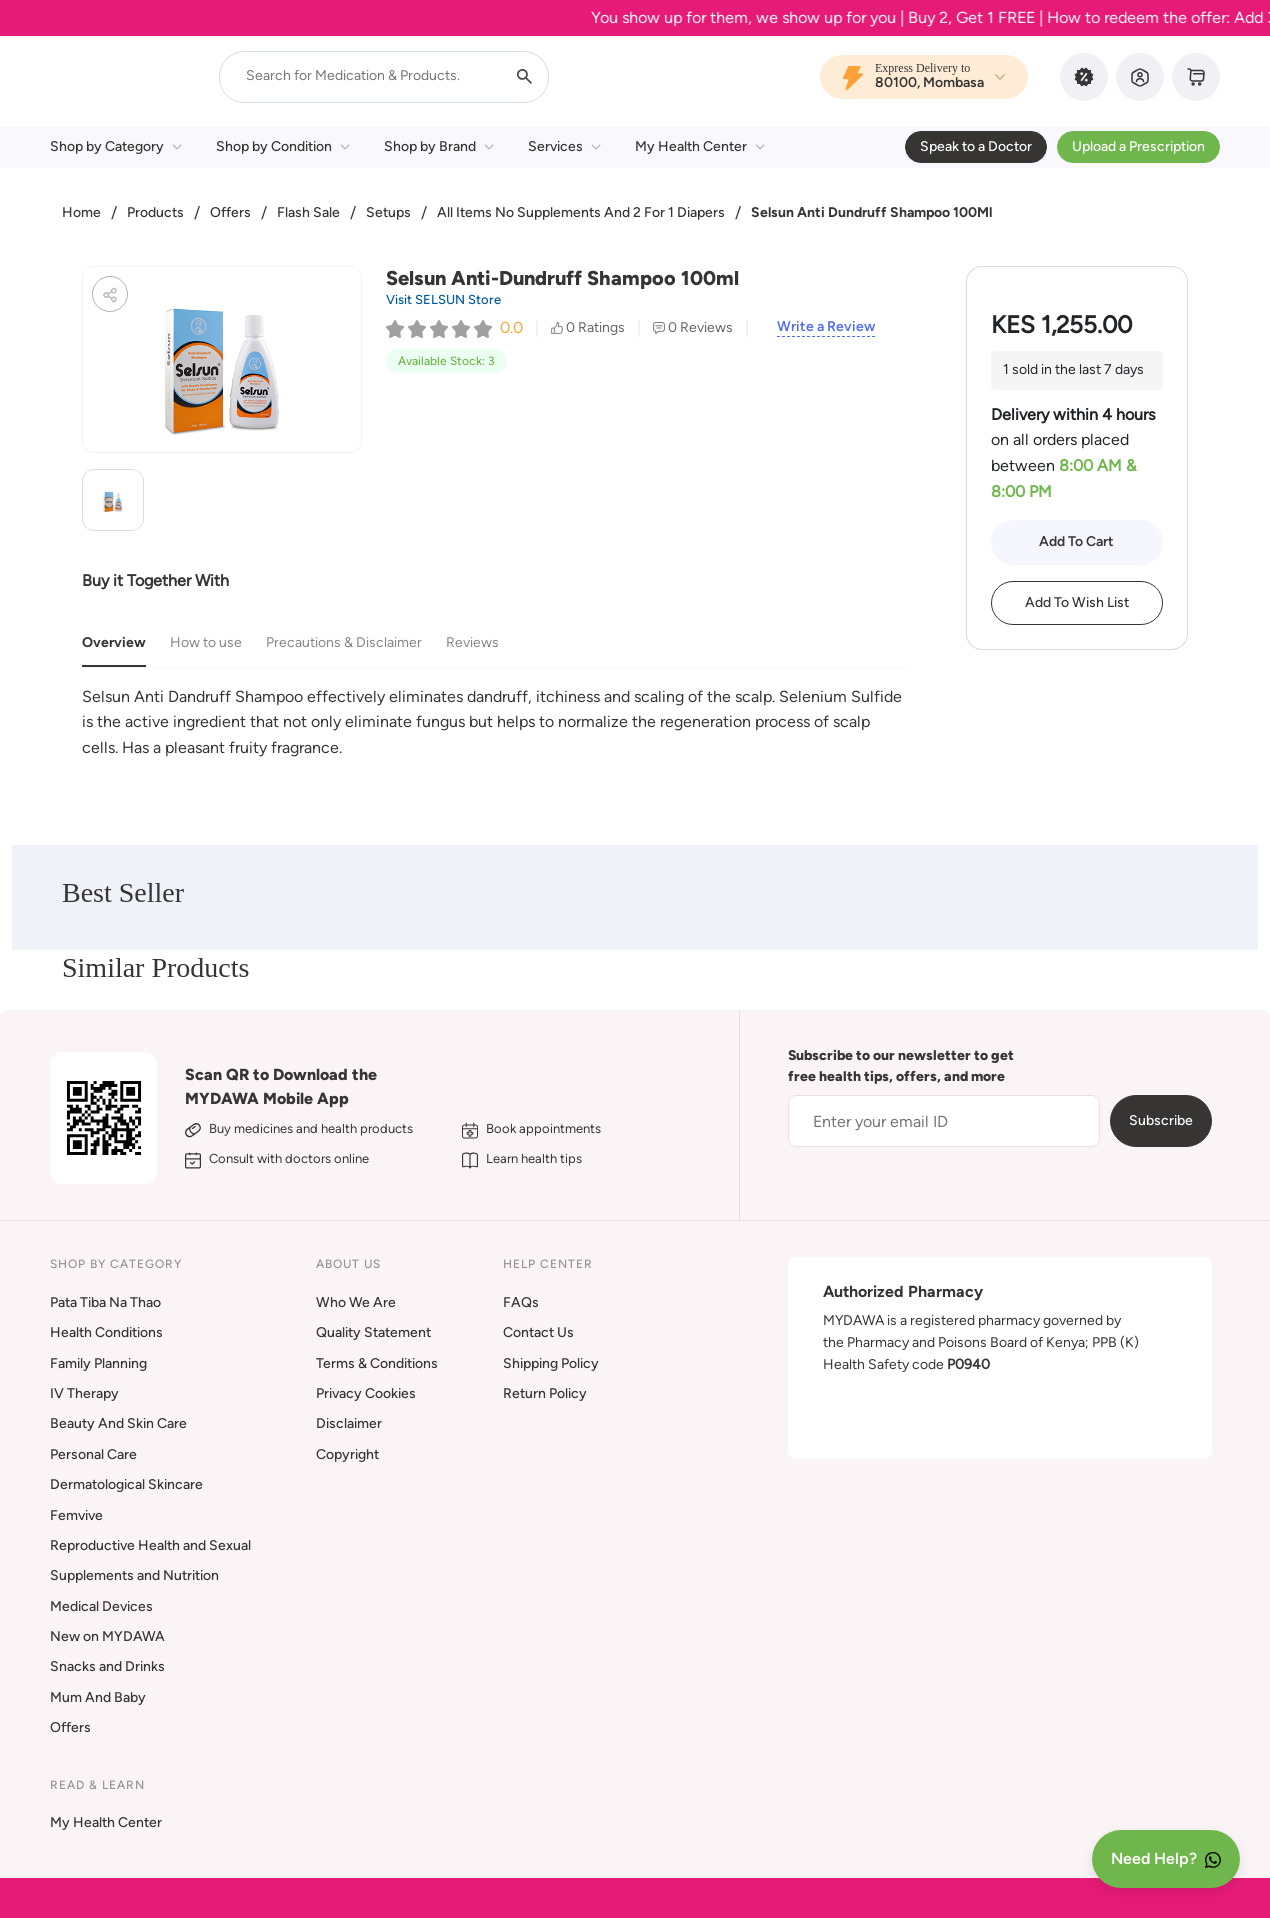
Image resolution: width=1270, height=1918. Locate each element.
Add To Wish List (1077, 602)
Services (564, 146)
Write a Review (826, 327)
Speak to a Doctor (976, 146)
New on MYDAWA (107, 1636)
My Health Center (700, 146)
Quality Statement (373, 1332)
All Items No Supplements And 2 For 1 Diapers (581, 212)
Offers (230, 212)
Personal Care (93, 1454)
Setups (388, 212)
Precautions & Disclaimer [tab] (344, 642)
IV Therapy (84, 1393)
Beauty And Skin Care (118, 1423)
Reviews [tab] (472, 642)
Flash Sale (308, 212)
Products (155, 212)
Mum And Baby (98, 1697)
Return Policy (545, 1393)
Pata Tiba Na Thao (105, 1302)
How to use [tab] (206, 642)
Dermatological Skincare (126, 1484)
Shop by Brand (439, 146)
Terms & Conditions (377, 1363)
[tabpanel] (494, 722)
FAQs (521, 1302)
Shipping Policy (551, 1363)
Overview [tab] (114, 642)
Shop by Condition (283, 146)
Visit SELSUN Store (443, 299)
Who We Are (356, 1302)
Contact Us (538, 1332)
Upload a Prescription (1138, 146)
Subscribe (1161, 1120)
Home (81, 212)
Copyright (347, 1454)
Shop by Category (116, 146)
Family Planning (98, 1363)
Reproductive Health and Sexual (150, 1545)
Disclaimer (349, 1423)
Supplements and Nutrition (134, 1575)
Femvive (76, 1515)
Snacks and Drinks (107, 1666)
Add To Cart (1076, 541)
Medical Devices (101, 1606)
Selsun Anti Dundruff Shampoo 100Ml (871, 212)
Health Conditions (106, 1332)
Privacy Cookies (366, 1393)
